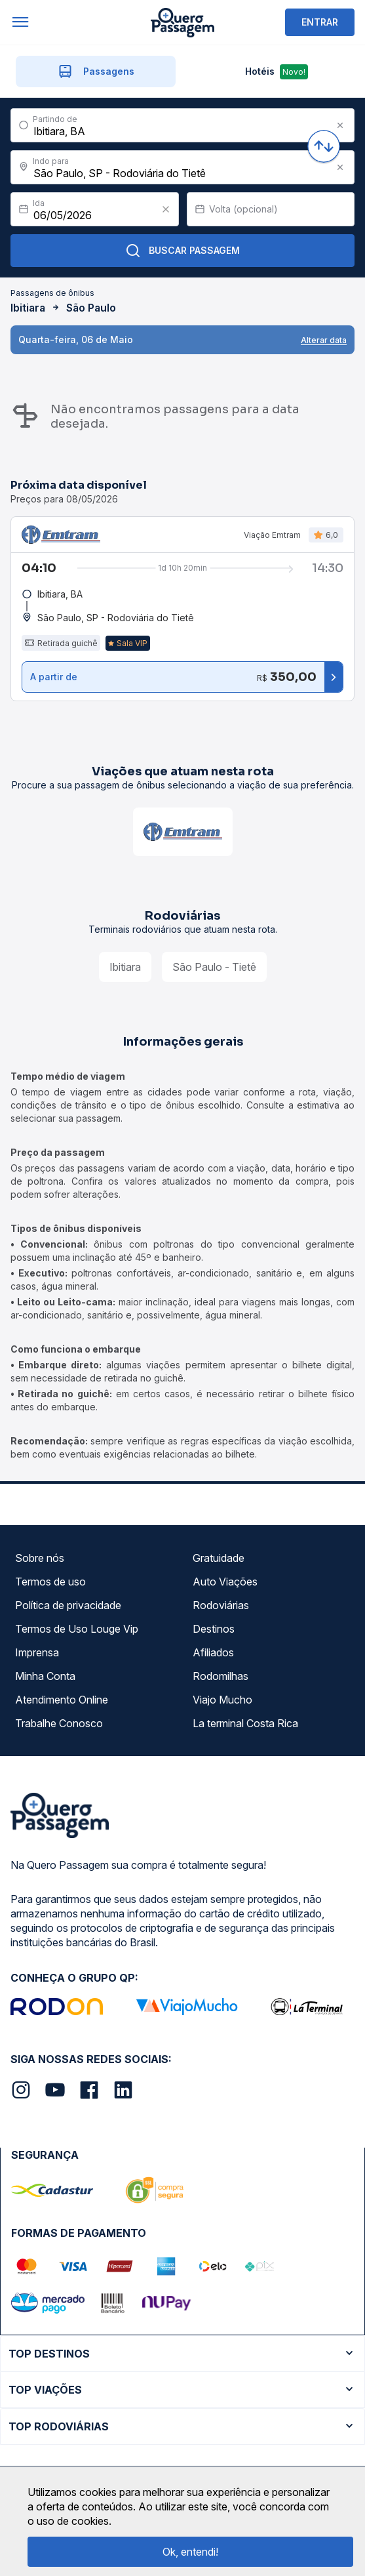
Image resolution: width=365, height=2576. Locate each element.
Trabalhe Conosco (59, 1723)
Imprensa (37, 1652)
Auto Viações (225, 1581)
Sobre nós (39, 1557)
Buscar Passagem (182, 250)
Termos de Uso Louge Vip (76, 1628)
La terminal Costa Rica (245, 1723)
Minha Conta (45, 1676)
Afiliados (213, 1652)
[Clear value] (166, 209)
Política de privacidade (68, 1605)
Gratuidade (218, 1557)
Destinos (214, 1628)
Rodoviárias (221, 1605)
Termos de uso (50, 1581)
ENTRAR (319, 22)
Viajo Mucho (222, 1699)
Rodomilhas (220, 1676)
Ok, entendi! (190, 2551)
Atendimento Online (61, 1699)
